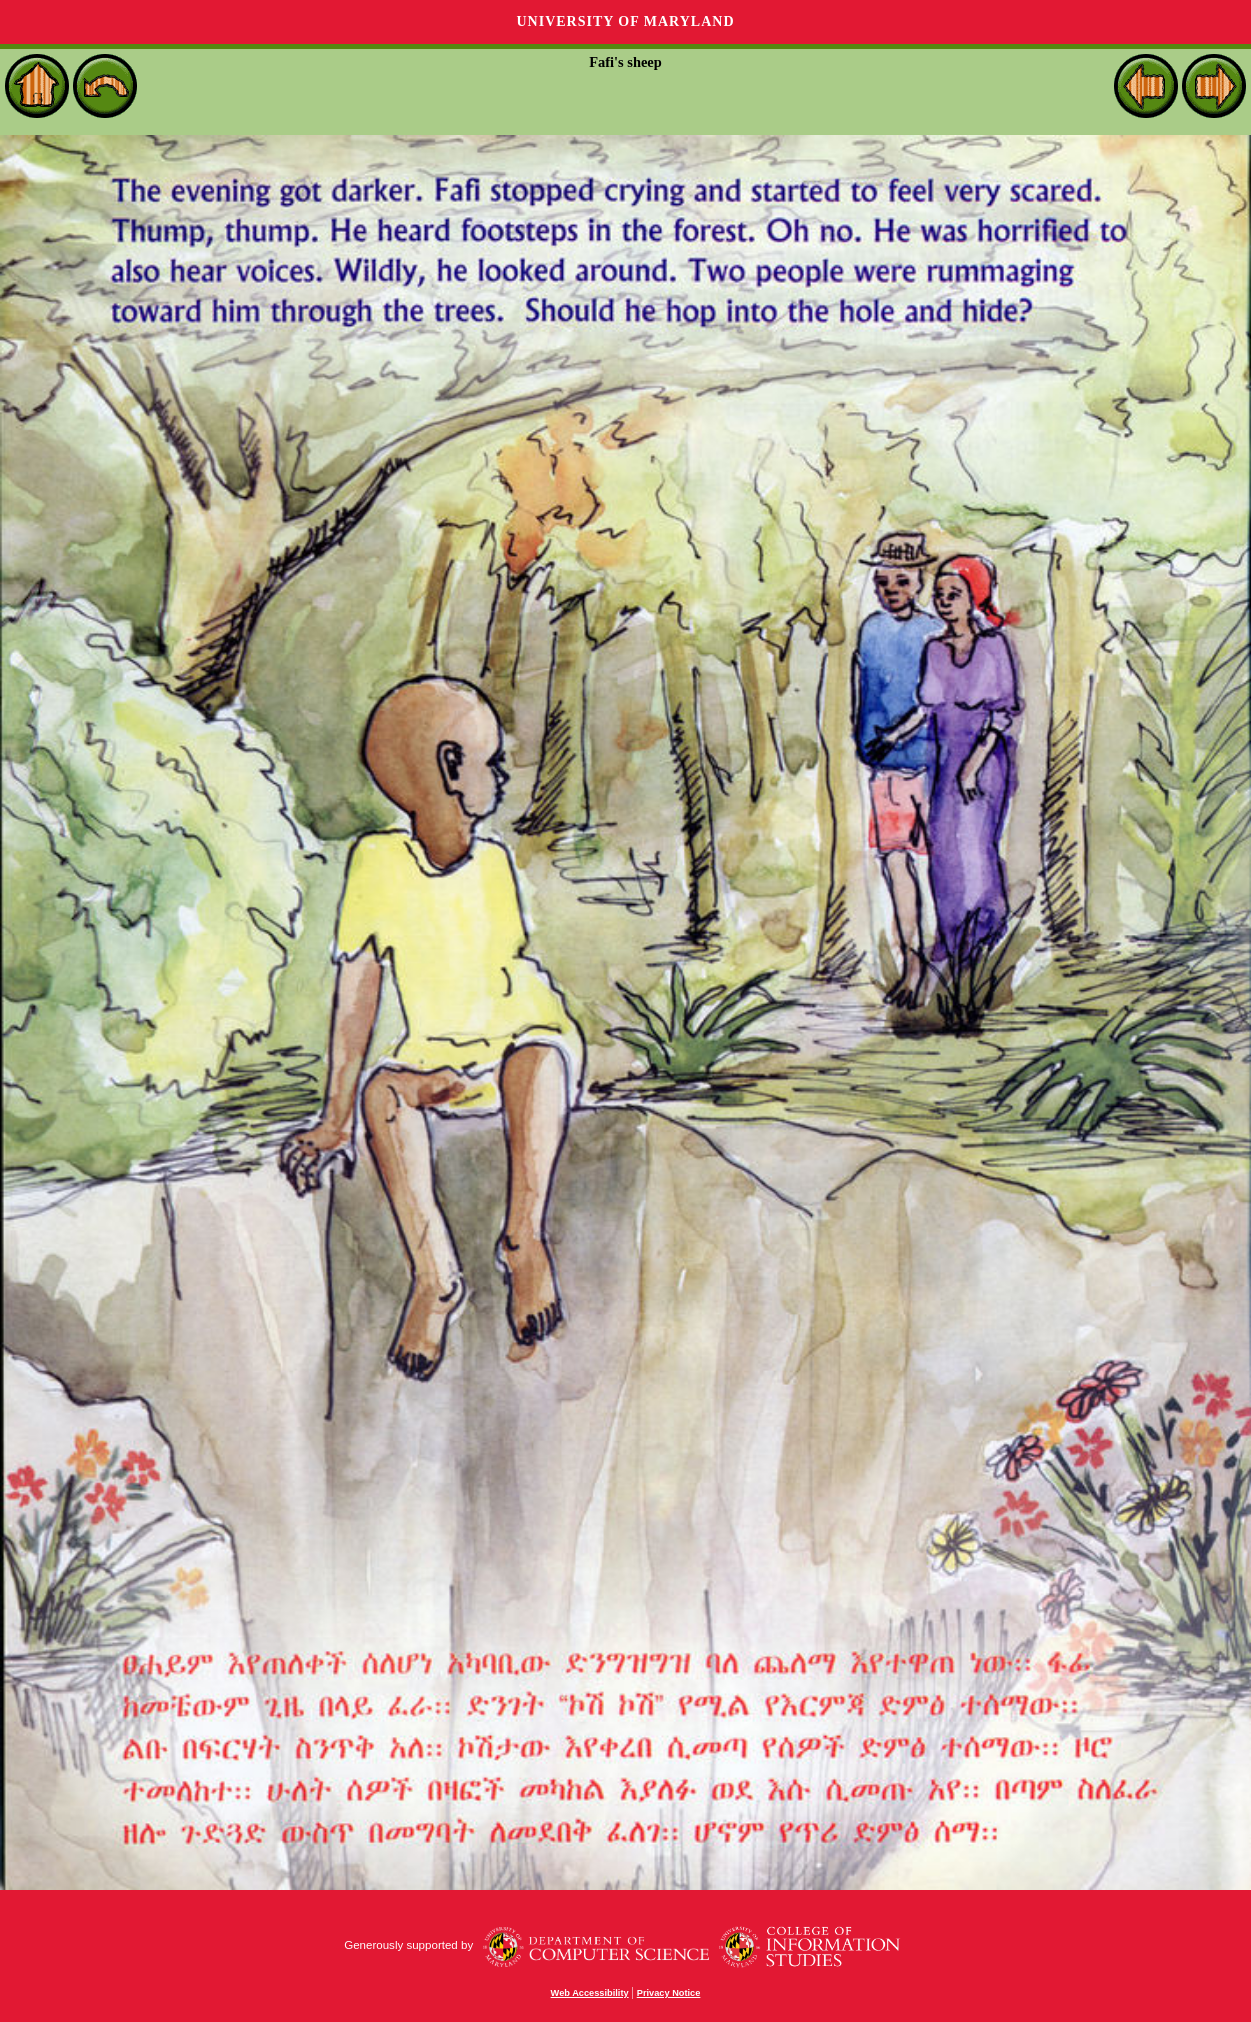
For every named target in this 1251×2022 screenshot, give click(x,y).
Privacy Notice (669, 1993)
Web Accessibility (590, 1993)
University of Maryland (625, 21)
